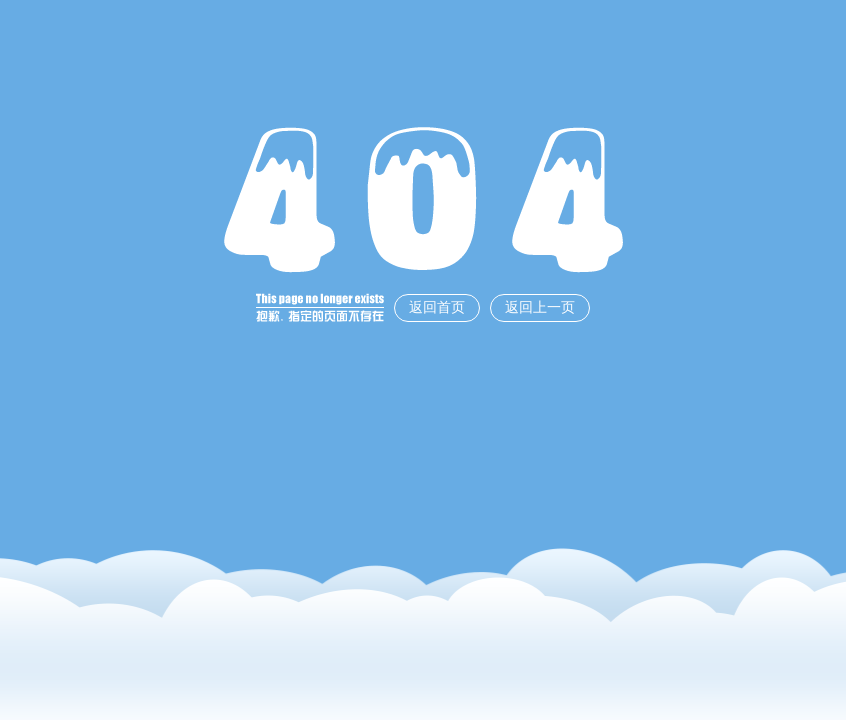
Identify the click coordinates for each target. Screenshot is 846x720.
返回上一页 (540, 307)
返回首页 (437, 307)
